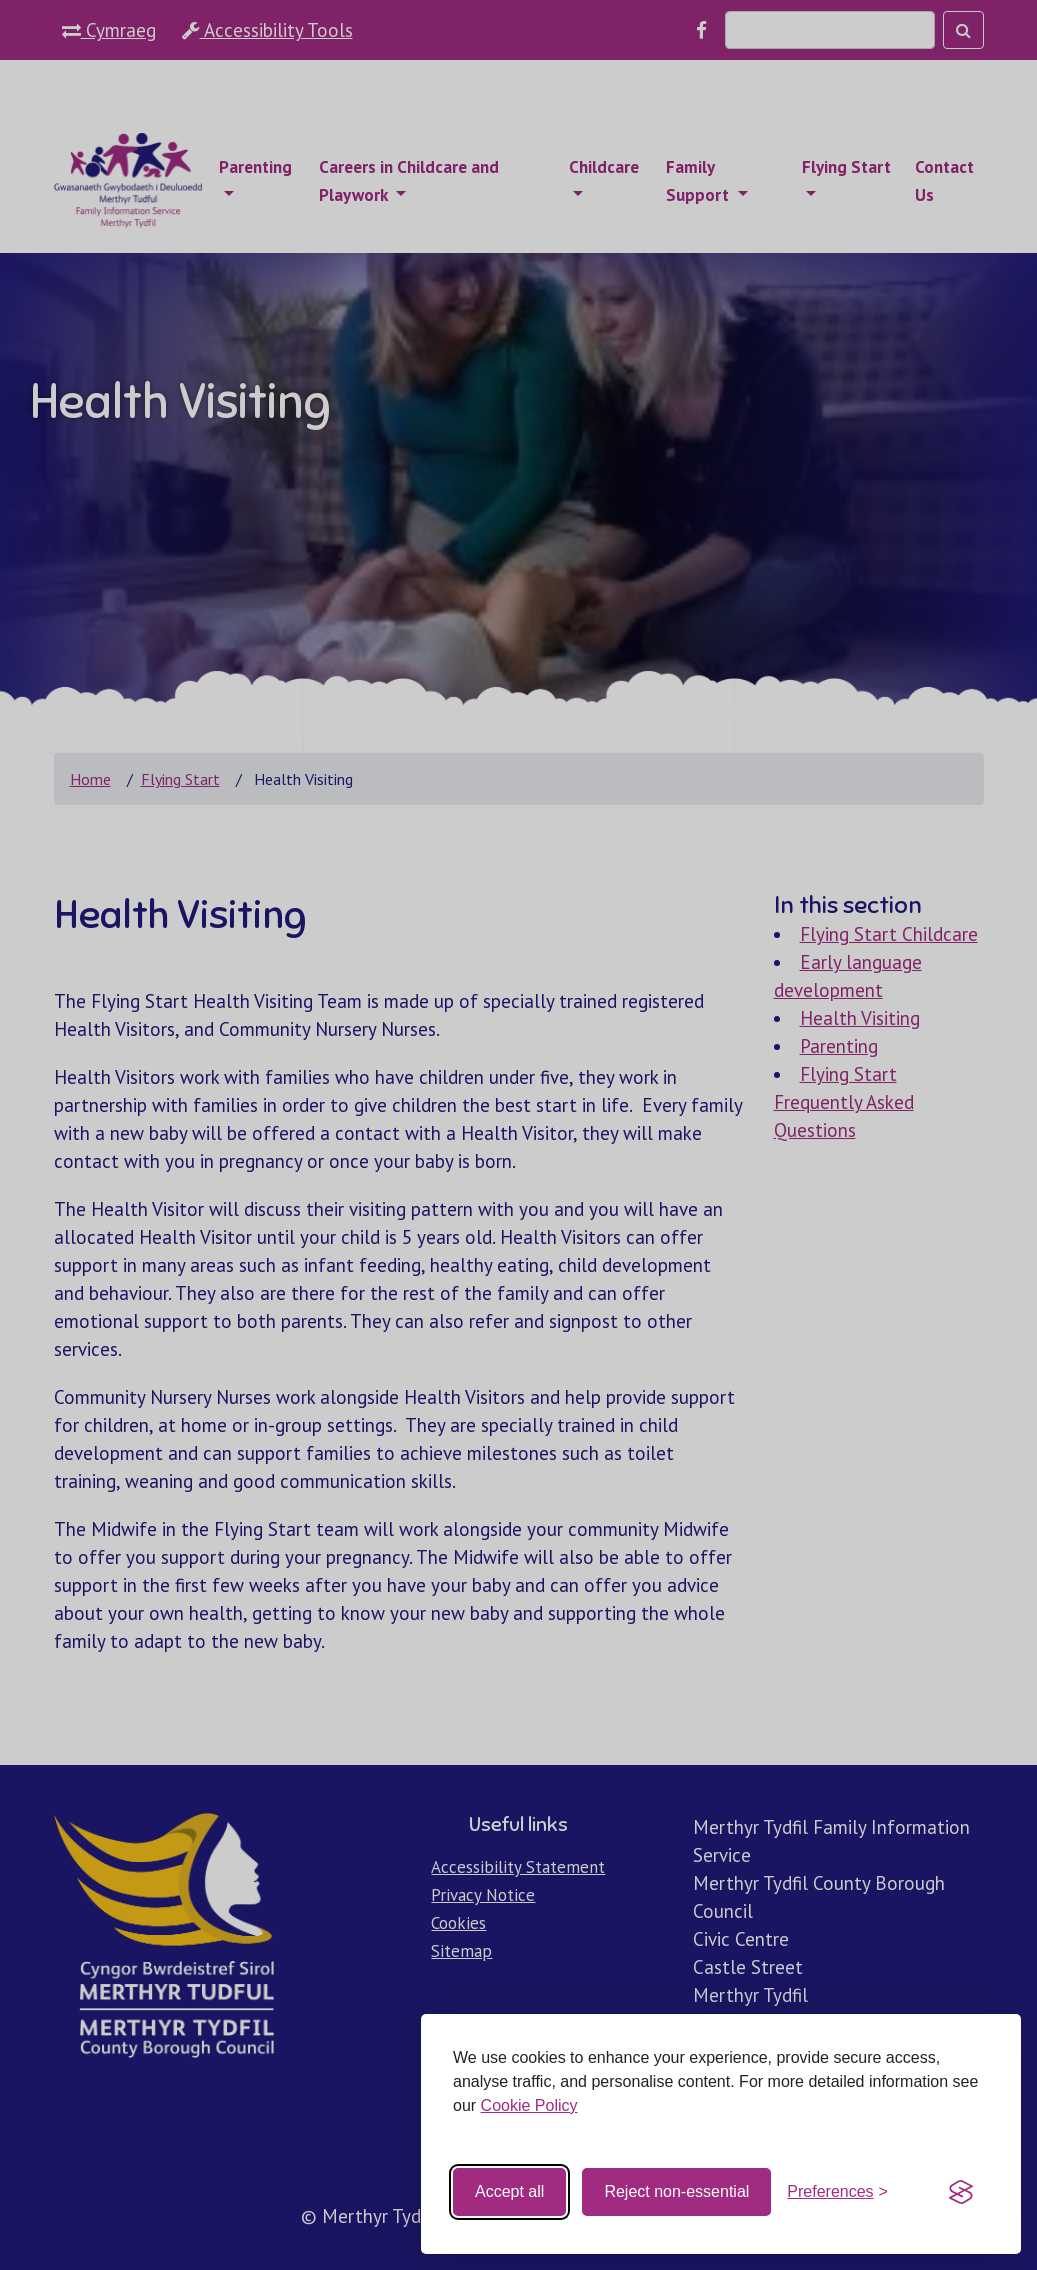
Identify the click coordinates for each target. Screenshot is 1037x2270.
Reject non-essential (676, 2191)
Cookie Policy (529, 2105)
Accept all (509, 2191)
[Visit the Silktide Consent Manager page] (961, 2192)
